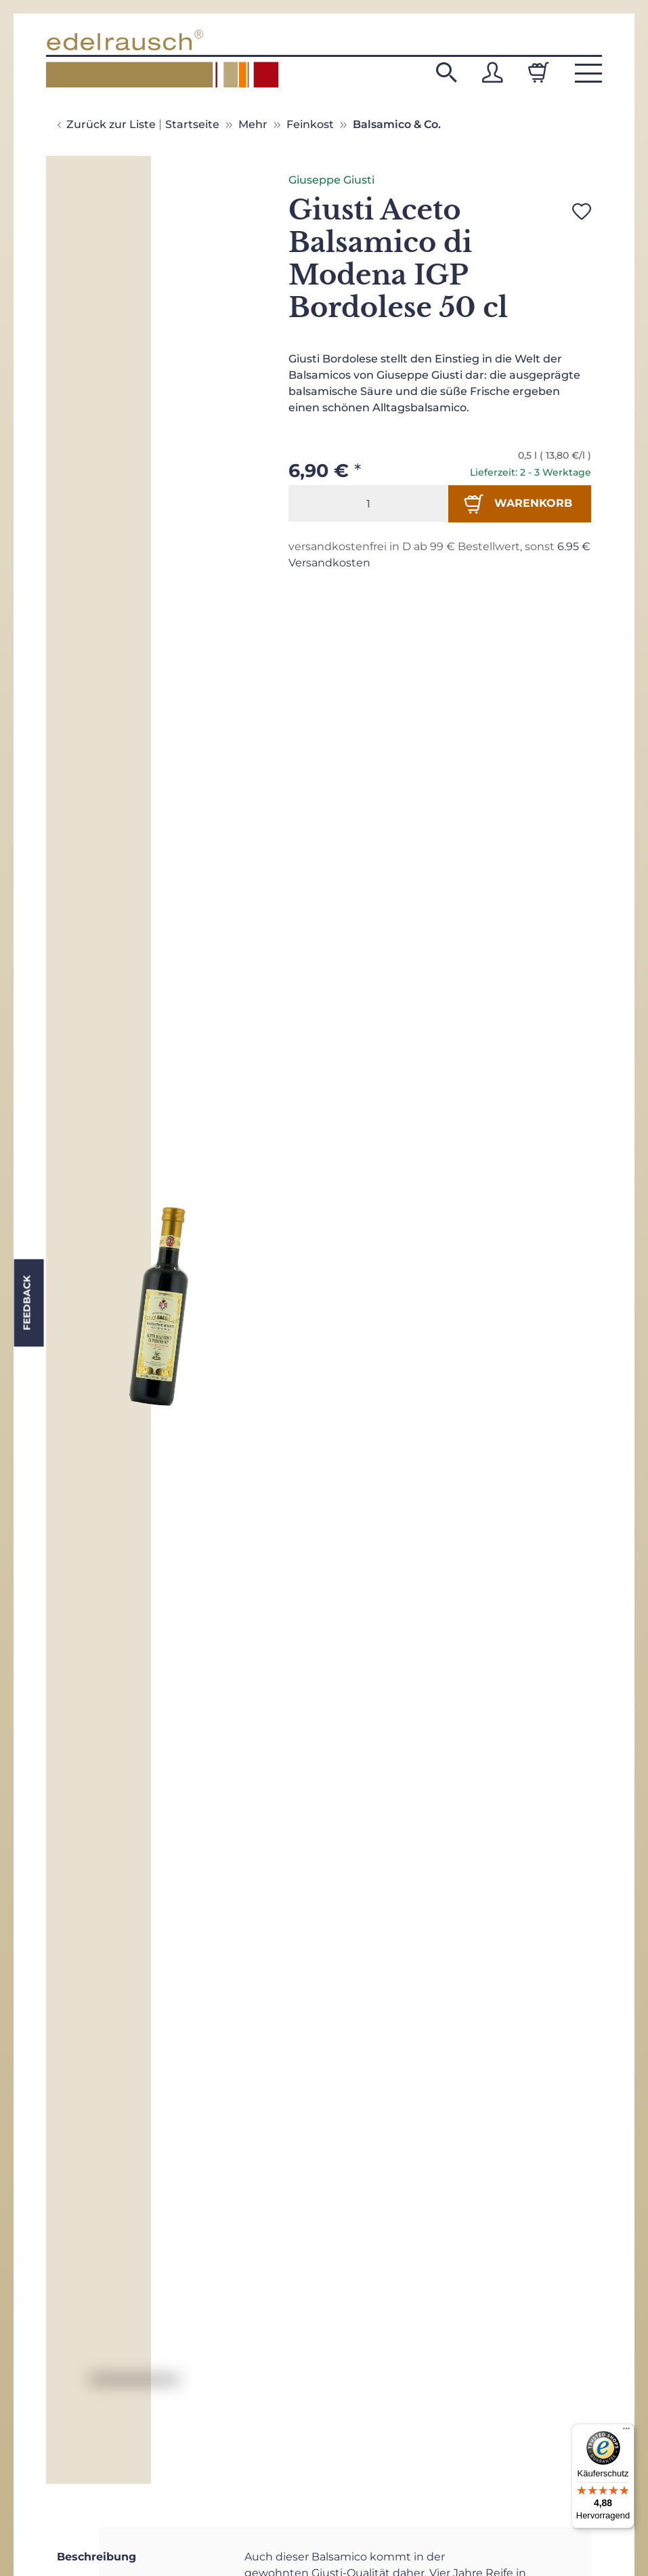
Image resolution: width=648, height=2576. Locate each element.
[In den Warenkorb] (519, 503)
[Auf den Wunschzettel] (581, 211)
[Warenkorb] (538, 72)
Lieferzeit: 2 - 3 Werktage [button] (530, 472)
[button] (446, 72)
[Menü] (626, 2432)
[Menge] (368, 503)
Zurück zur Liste (111, 124)
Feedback (26, 1303)
